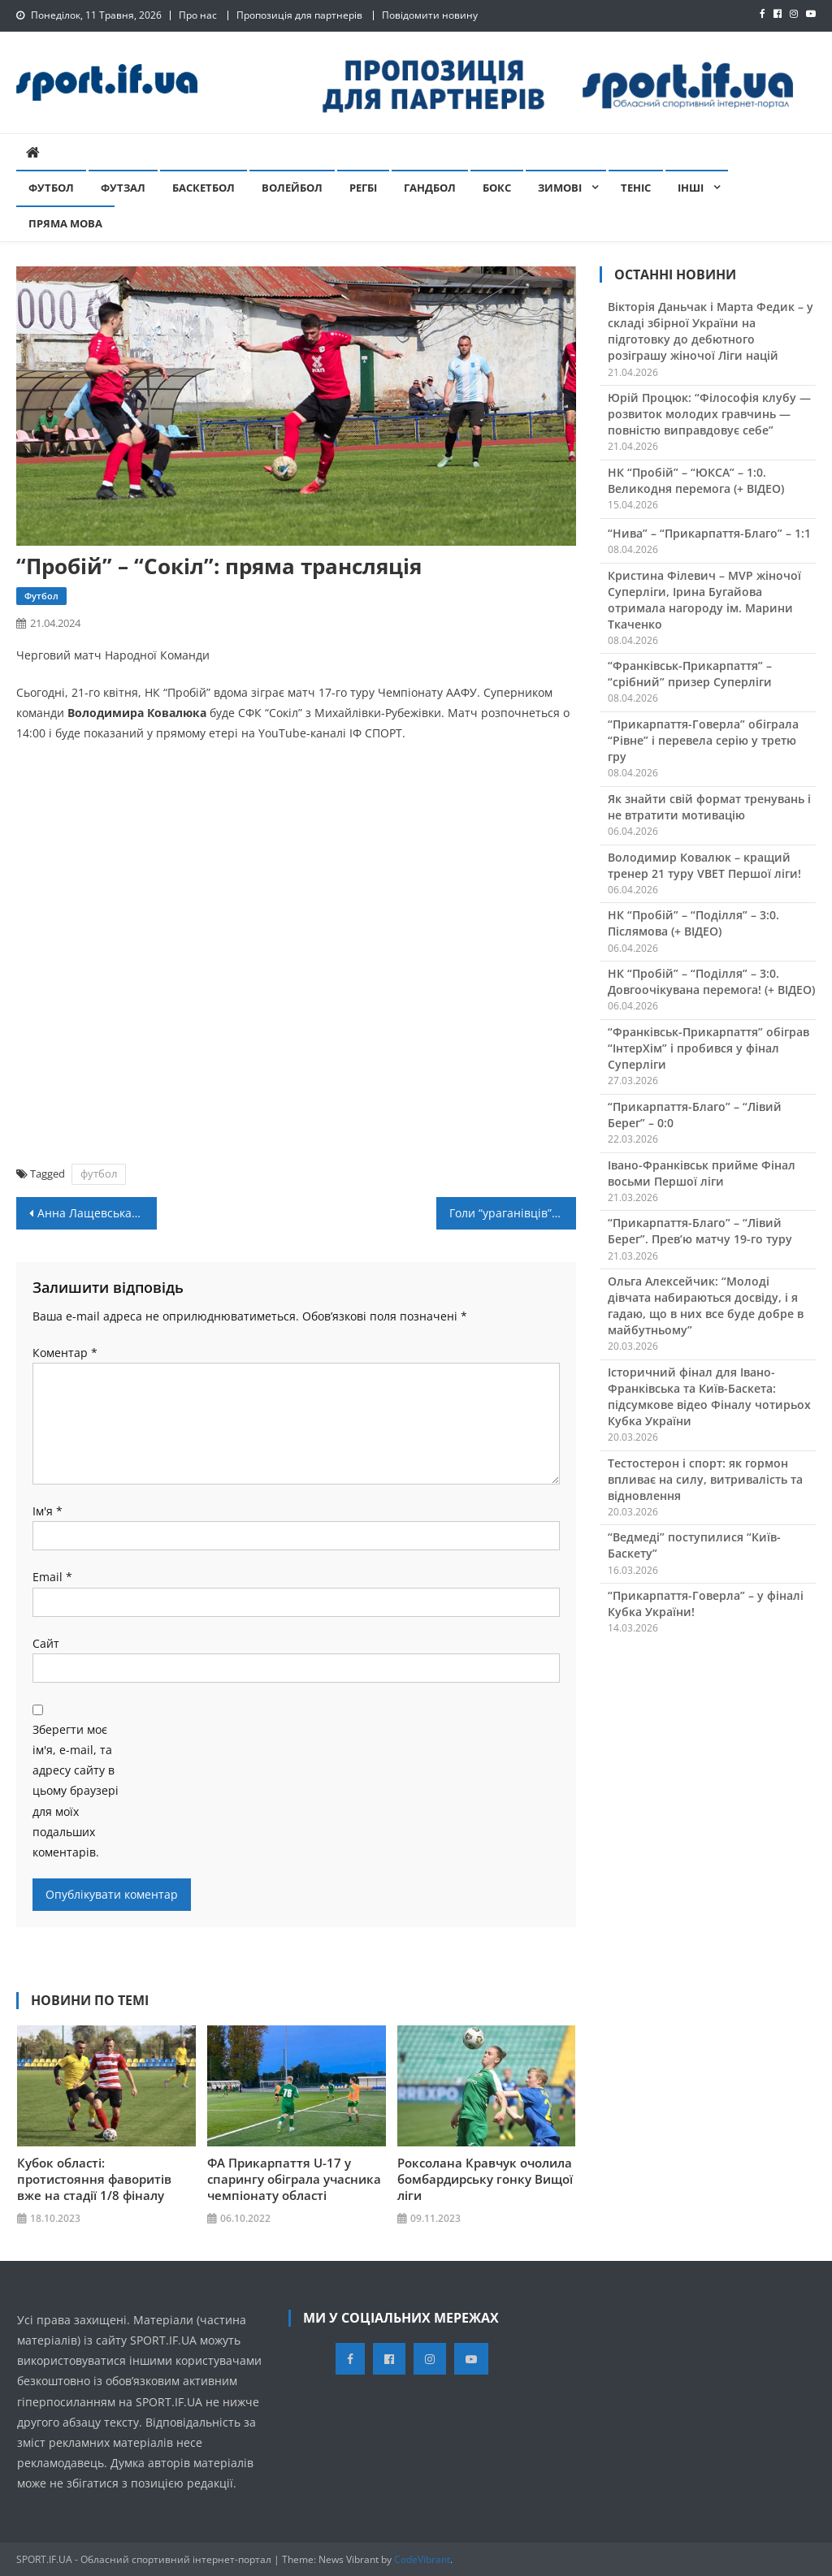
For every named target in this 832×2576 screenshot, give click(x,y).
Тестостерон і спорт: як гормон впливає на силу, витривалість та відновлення (705, 1479)
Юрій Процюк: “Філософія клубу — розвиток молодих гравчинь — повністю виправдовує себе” (709, 414)
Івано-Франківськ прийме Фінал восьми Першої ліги (701, 1173)
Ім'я (47, 1511)
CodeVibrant (422, 2559)
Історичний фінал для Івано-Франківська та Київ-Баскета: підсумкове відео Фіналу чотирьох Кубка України (709, 1396)
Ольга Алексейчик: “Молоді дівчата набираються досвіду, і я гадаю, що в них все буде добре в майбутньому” (706, 1305)
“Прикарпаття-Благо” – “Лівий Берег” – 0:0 (695, 1114)
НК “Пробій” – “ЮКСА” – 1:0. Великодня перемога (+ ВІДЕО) (696, 480)
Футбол (51, 187)
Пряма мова (65, 223)
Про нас (198, 15)
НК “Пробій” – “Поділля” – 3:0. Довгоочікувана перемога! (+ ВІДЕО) (711, 981)
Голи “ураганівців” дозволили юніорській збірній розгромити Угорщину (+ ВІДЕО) (512, 1213)
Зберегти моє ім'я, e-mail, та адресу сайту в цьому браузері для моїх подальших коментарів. (75, 1791)
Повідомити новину (430, 15)
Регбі (363, 187)
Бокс (497, 187)
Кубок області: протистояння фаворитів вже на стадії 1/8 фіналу (94, 2179)
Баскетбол (203, 187)
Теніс (636, 187)
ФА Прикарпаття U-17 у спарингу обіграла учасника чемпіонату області (294, 2179)
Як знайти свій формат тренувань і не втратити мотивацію (709, 807)
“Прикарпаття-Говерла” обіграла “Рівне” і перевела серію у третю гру (703, 740)
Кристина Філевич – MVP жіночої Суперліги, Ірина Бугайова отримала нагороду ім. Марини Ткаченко (704, 600)
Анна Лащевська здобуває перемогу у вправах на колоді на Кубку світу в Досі (96, 1213)
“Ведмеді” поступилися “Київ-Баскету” (694, 1545)
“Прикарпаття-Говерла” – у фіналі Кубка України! (706, 1603)
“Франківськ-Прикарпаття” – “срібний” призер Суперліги (690, 673)
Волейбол (292, 187)
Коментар (65, 1352)
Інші (691, 187)
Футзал (123, 187)
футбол (98, 1173)
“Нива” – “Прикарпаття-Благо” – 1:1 (709, 533)
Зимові (560, 187)
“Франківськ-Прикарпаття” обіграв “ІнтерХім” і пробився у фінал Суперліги (708, 1048)
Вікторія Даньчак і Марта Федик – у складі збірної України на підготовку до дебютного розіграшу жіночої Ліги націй (710, 331)
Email (52, 1576)
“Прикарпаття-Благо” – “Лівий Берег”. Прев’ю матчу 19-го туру (700, 1231)
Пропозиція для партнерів (299, 15)
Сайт (45, 1643)
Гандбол (430, 187)
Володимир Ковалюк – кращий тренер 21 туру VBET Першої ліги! (704, 865)
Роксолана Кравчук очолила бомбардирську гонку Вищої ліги (485, 2179)
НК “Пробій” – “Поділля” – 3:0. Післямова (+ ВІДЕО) (693, 923)
